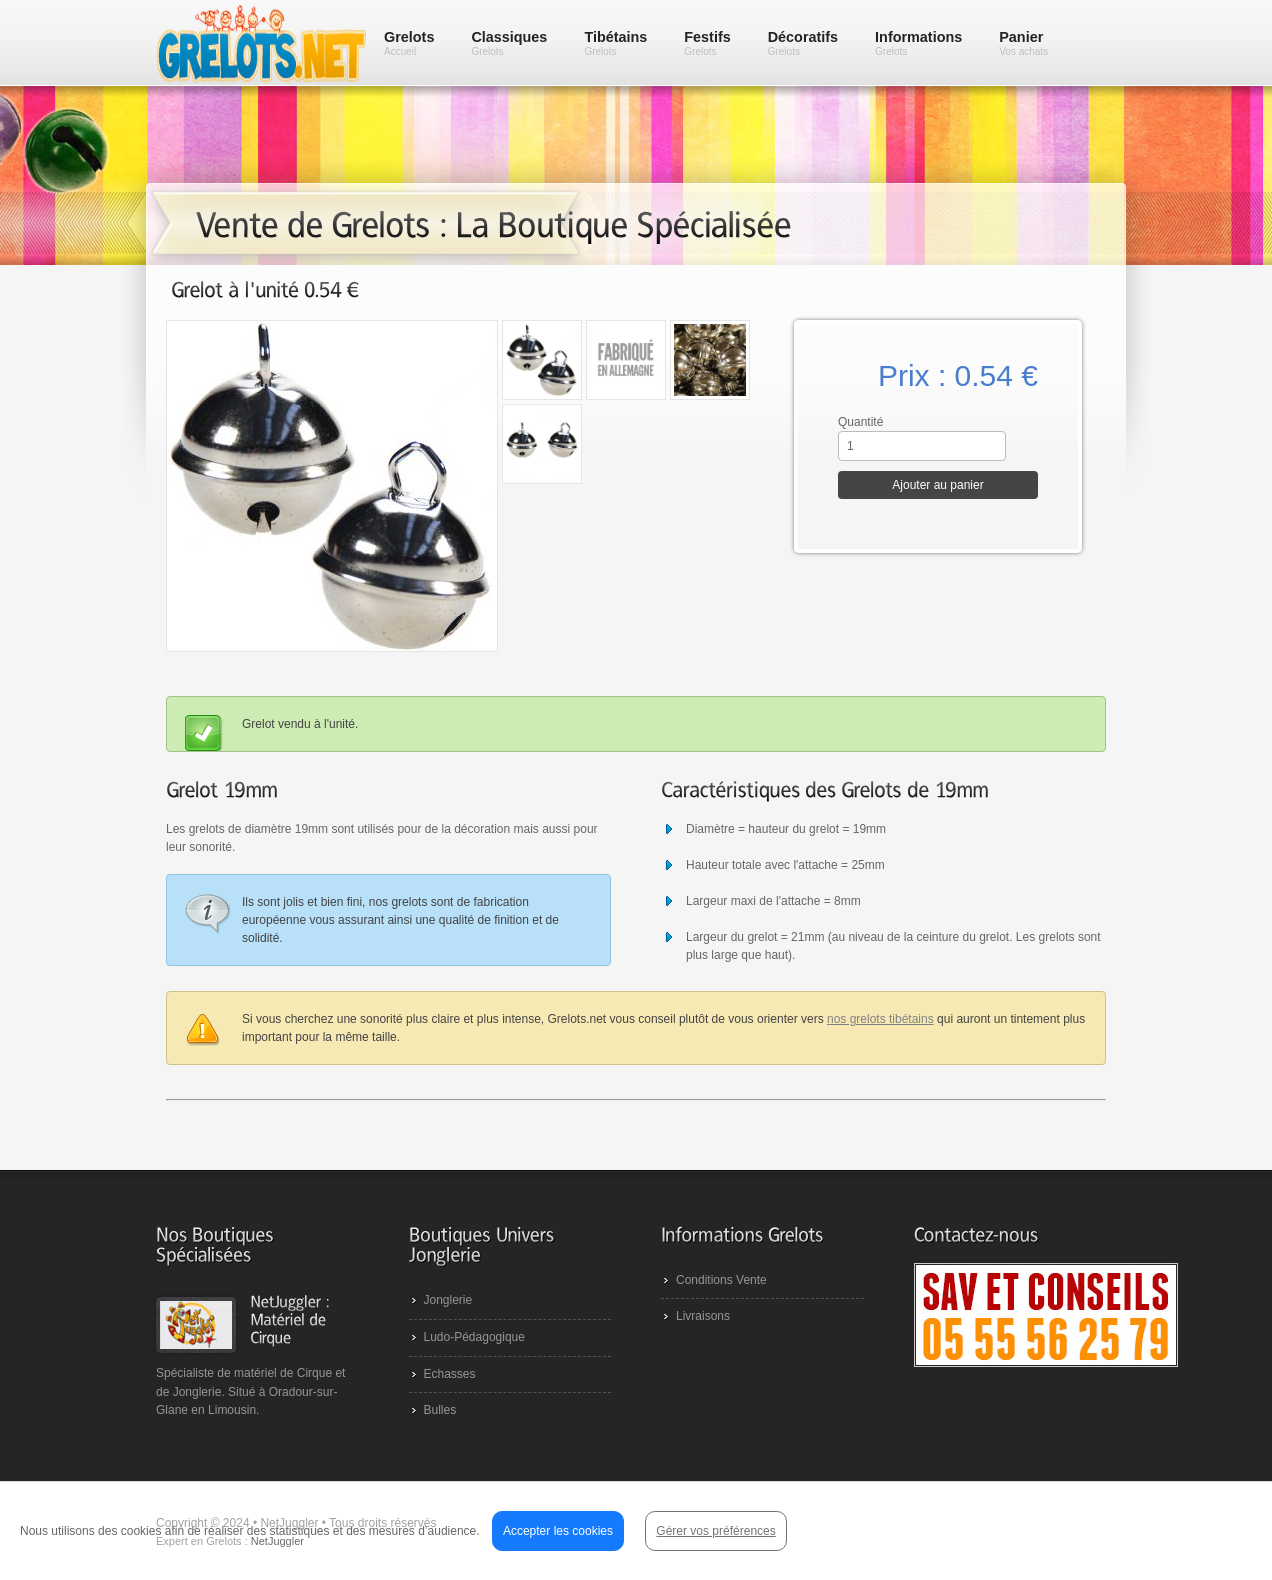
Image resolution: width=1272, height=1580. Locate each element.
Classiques (509, 43)
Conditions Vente (721, 1280)
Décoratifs (803, 43)
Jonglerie (448, 1300)
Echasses (450, 1374)
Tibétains (615, 43)
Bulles (440, 1410)
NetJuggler (277, 1541)
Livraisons (703, 1316)
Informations (918, 43)
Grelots (409, 43)
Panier (1023, 43)
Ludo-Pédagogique (474, 1337)
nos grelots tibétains (880, 1019)
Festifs (707, 43)
